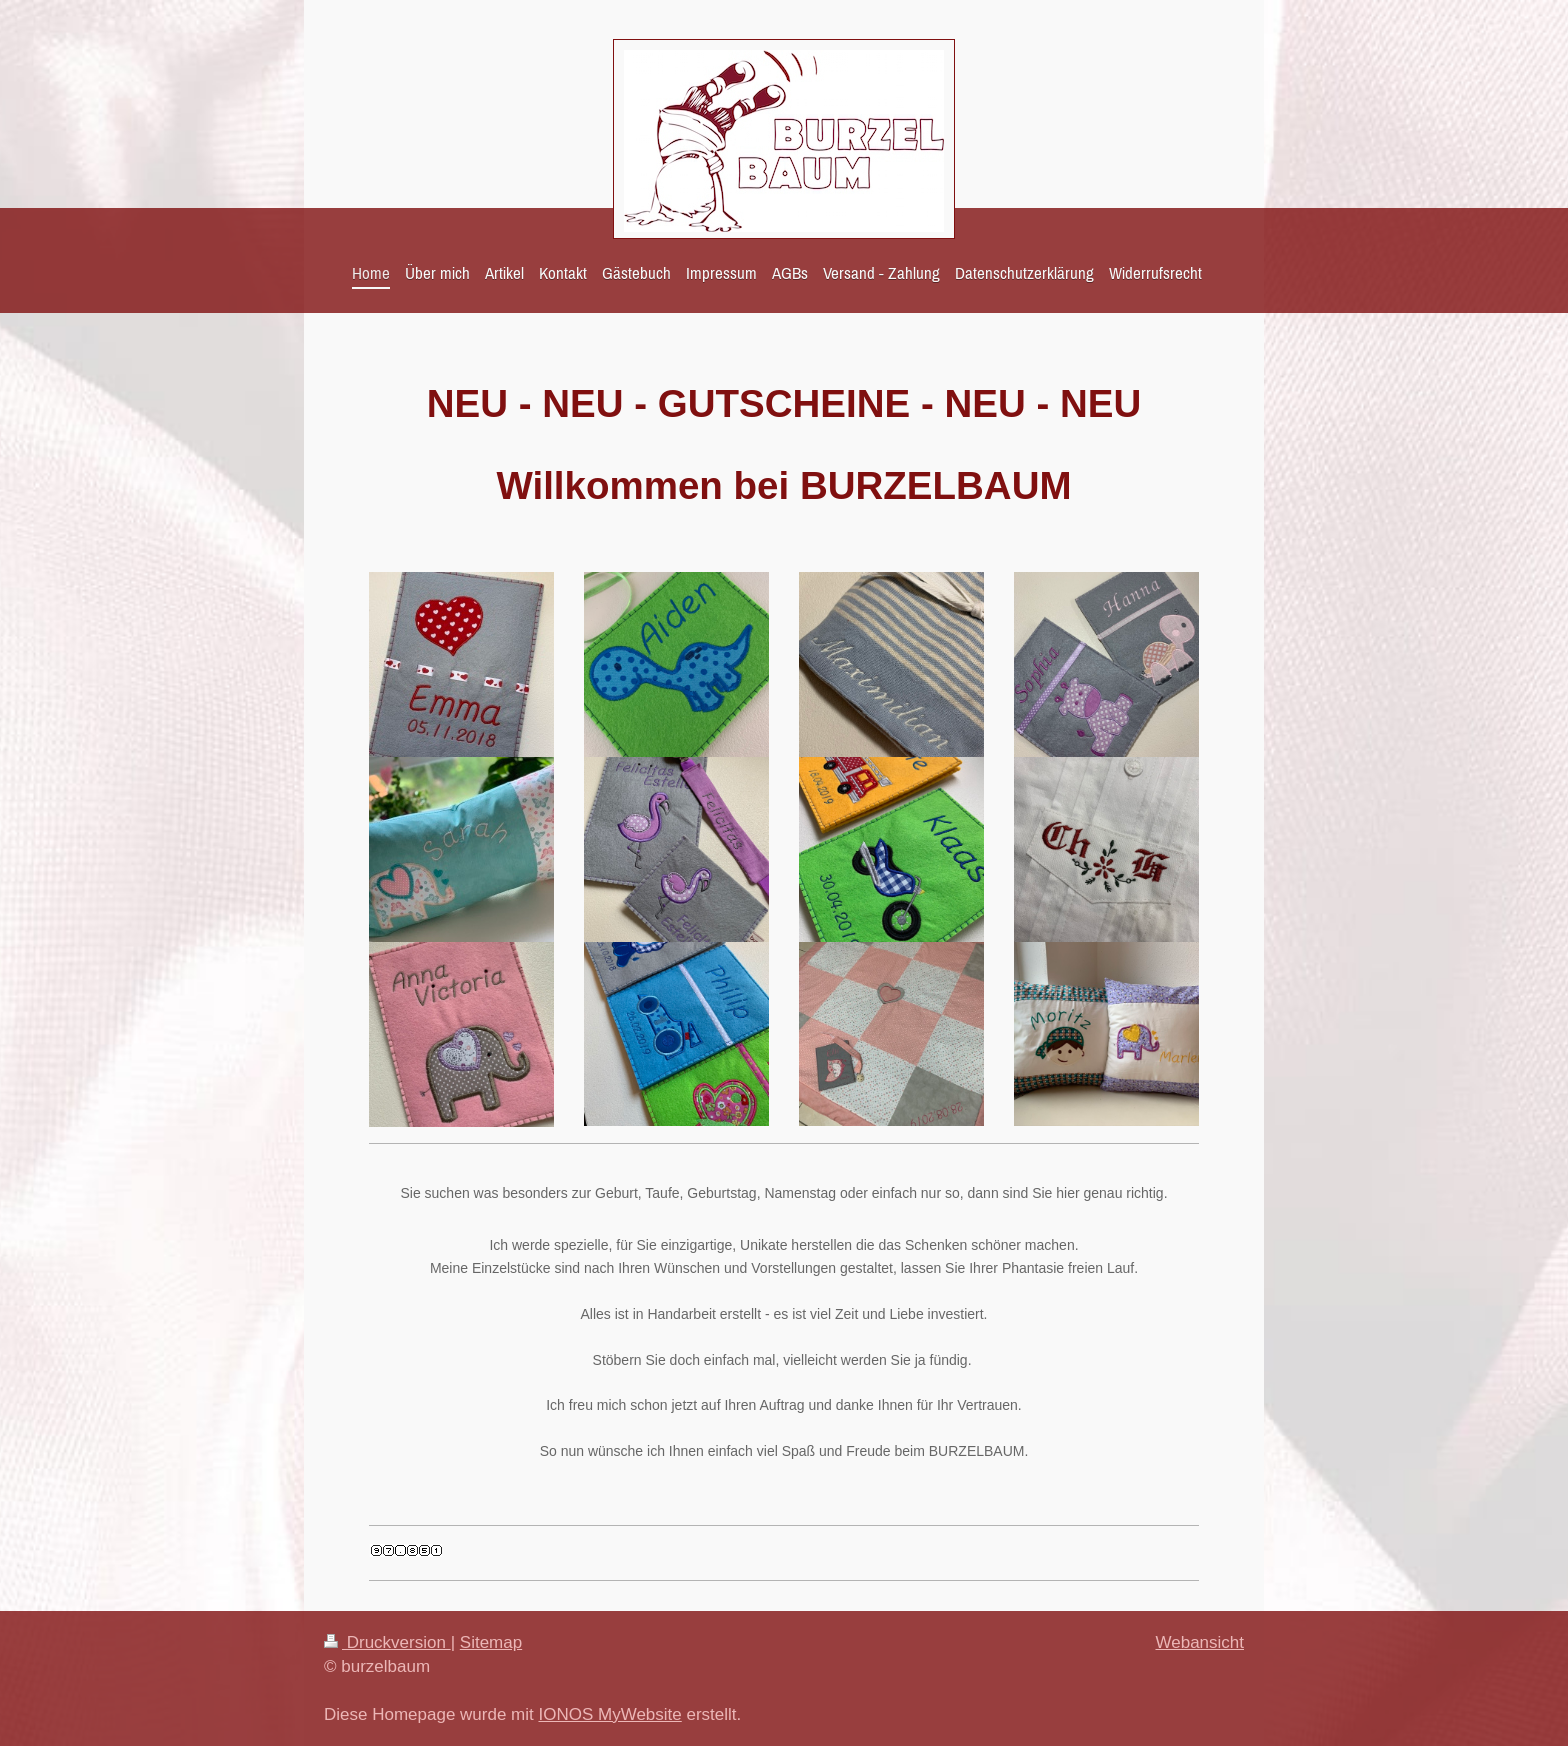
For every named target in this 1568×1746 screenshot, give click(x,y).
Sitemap (491, 1642)
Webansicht (1199, 1642)
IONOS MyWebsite (609, 1714)
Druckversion (387, 1642)
